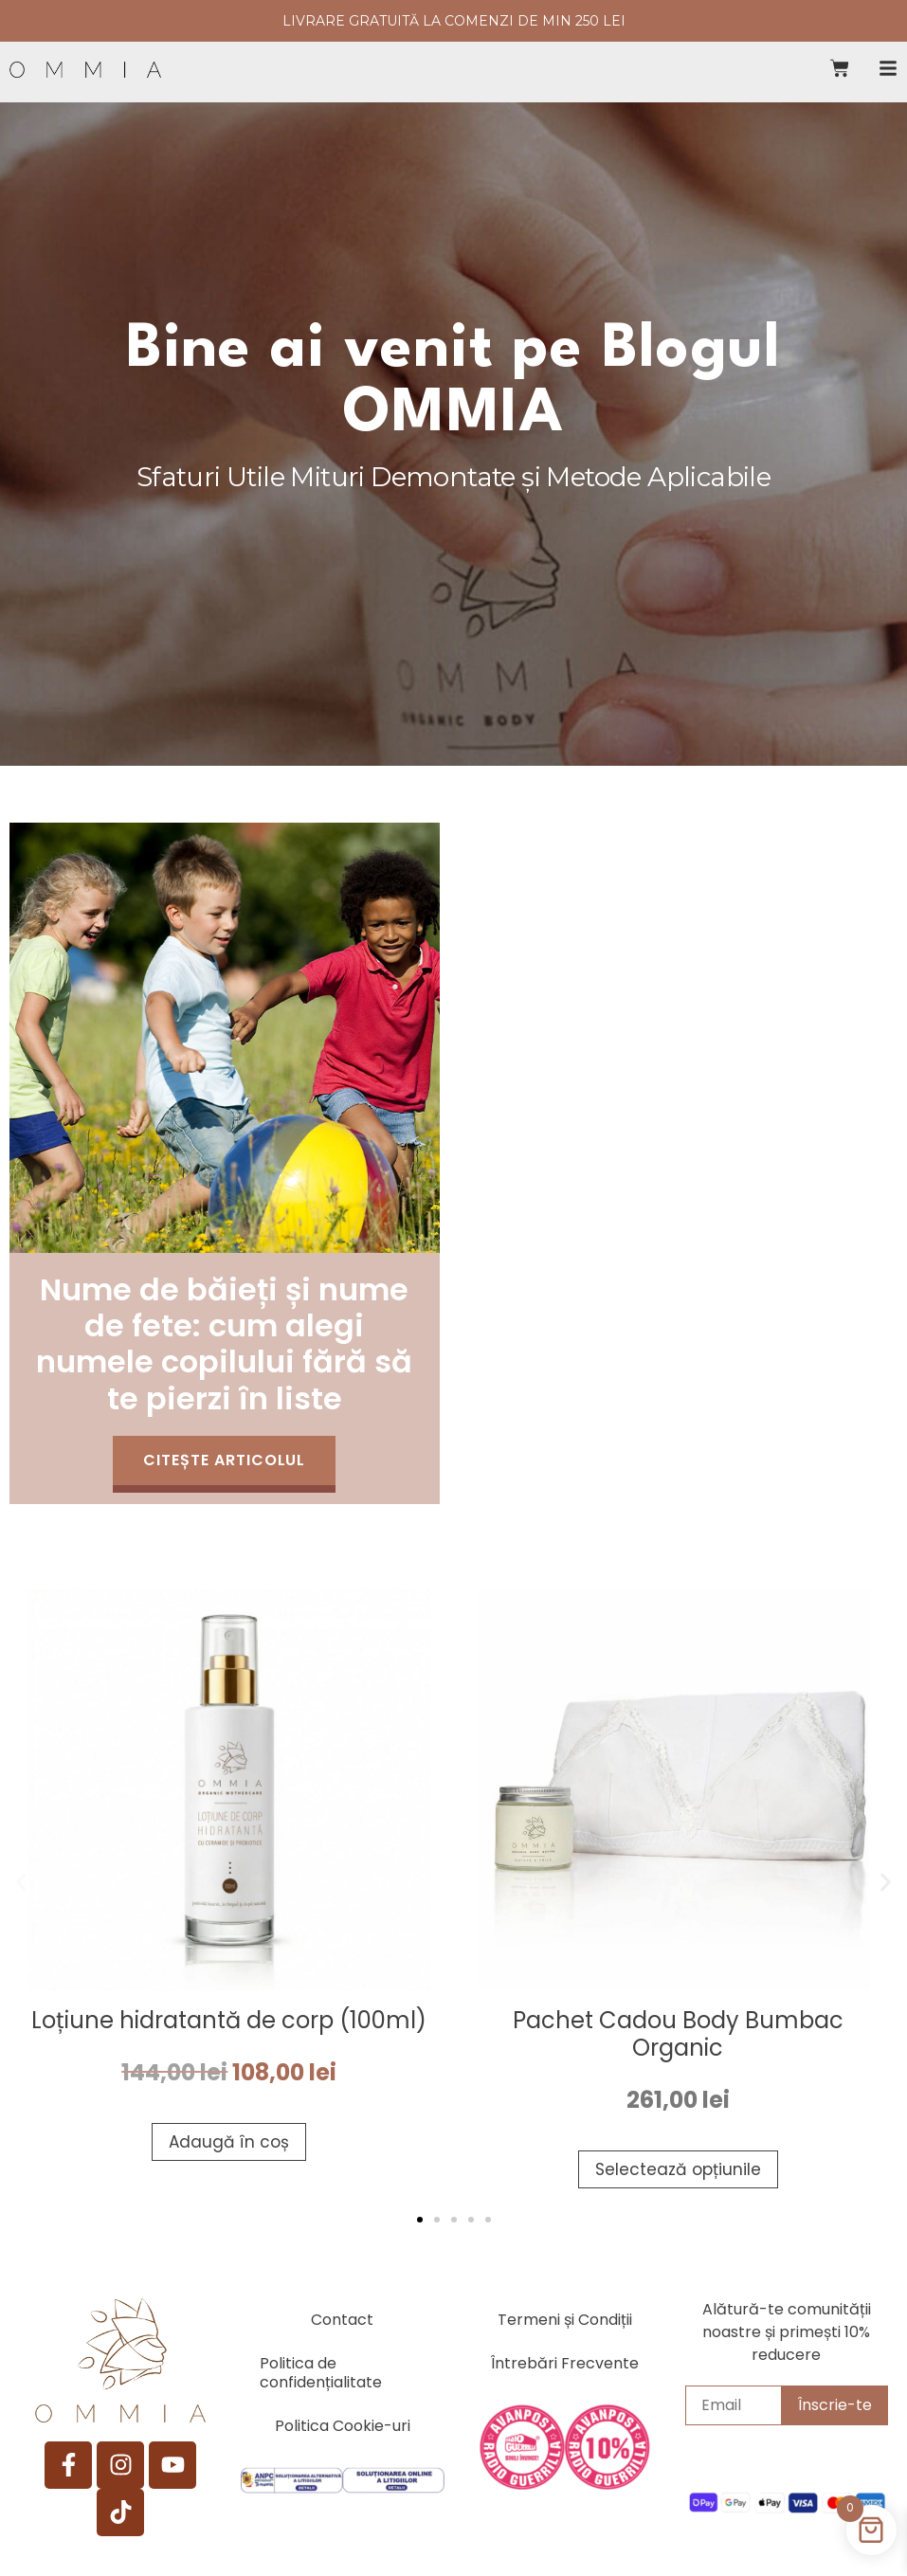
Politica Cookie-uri (342, 2429)
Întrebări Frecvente (565, 2366)
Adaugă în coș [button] (229, 2141)
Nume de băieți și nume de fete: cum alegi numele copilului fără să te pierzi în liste (224, 1340)
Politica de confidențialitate (321, 2375)
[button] (21, 1882)
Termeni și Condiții (565, 2322)
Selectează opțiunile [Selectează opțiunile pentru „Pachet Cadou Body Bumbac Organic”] (678, 2168)
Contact (342, 2322)
